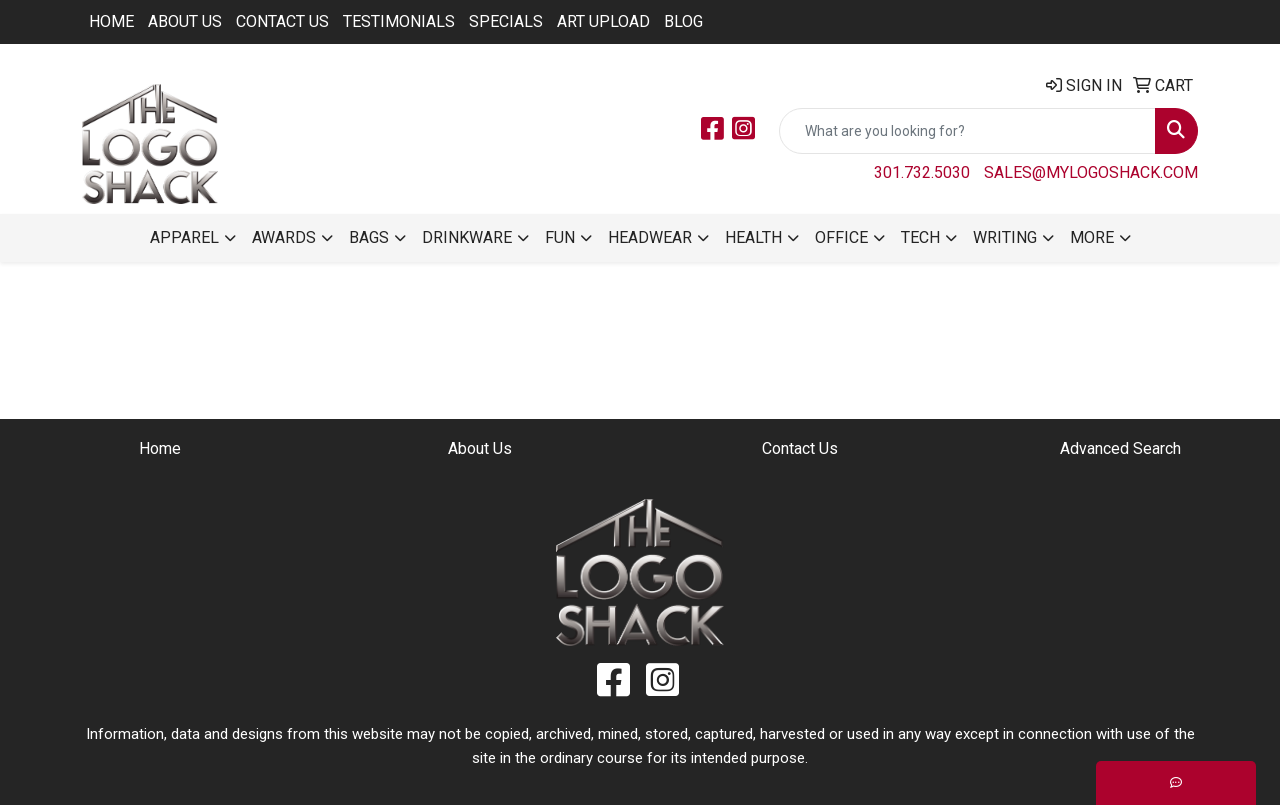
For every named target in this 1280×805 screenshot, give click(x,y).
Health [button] (753, 237)
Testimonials (399, 21)
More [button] (1092, 237)
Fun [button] (560, 237)
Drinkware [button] (467, 237)
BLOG (683, 21)
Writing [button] (1005, 237)
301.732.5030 (922, 172)
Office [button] (841, 237)
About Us (185, 21)
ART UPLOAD (603, 21)
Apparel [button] (184, 237)
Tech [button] (920, 237)
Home (111, 21)
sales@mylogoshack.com (1091, 172)
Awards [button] (284, 237)
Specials (506, 21)
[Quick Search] (967, 131)
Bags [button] (369, 237)
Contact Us (282, 21)
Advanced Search (1120, 448)
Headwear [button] (650, 237)
